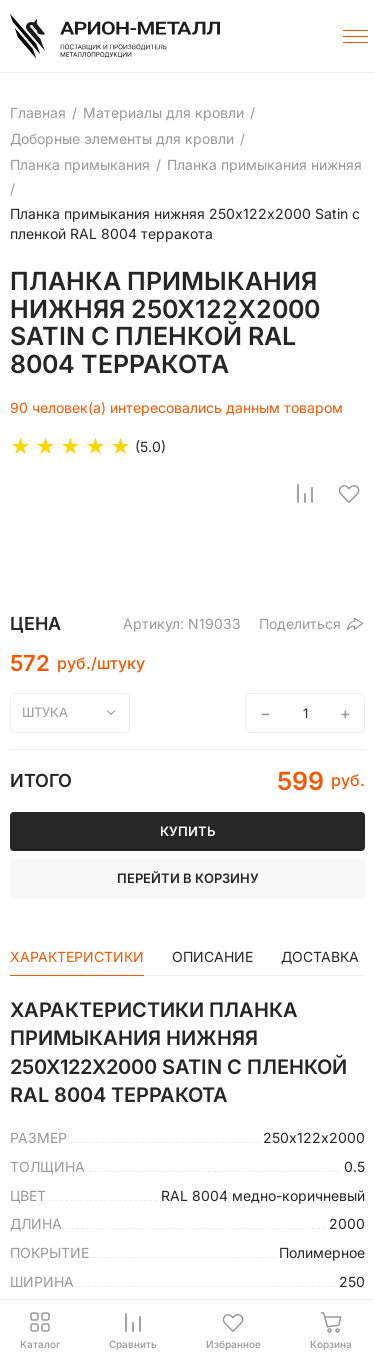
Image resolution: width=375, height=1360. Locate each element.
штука (45, 712)
